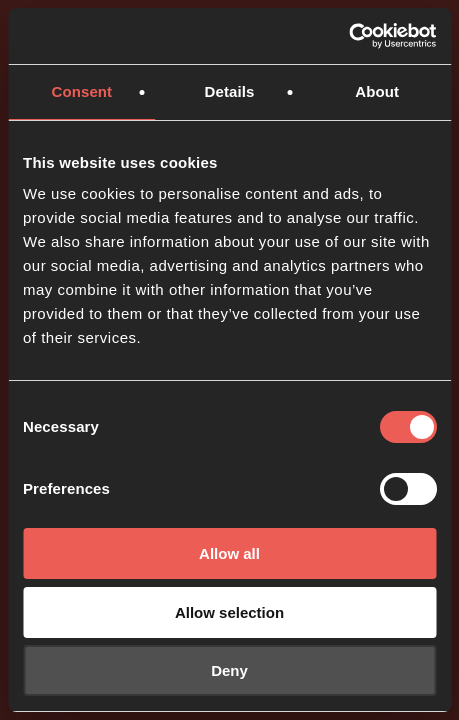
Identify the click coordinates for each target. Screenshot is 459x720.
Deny (229, 670)
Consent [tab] (81, 91)
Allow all (229, 553)
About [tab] (377, 91)
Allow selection (229, 612)
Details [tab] (230, 91)
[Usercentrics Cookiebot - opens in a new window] (348, 36)
